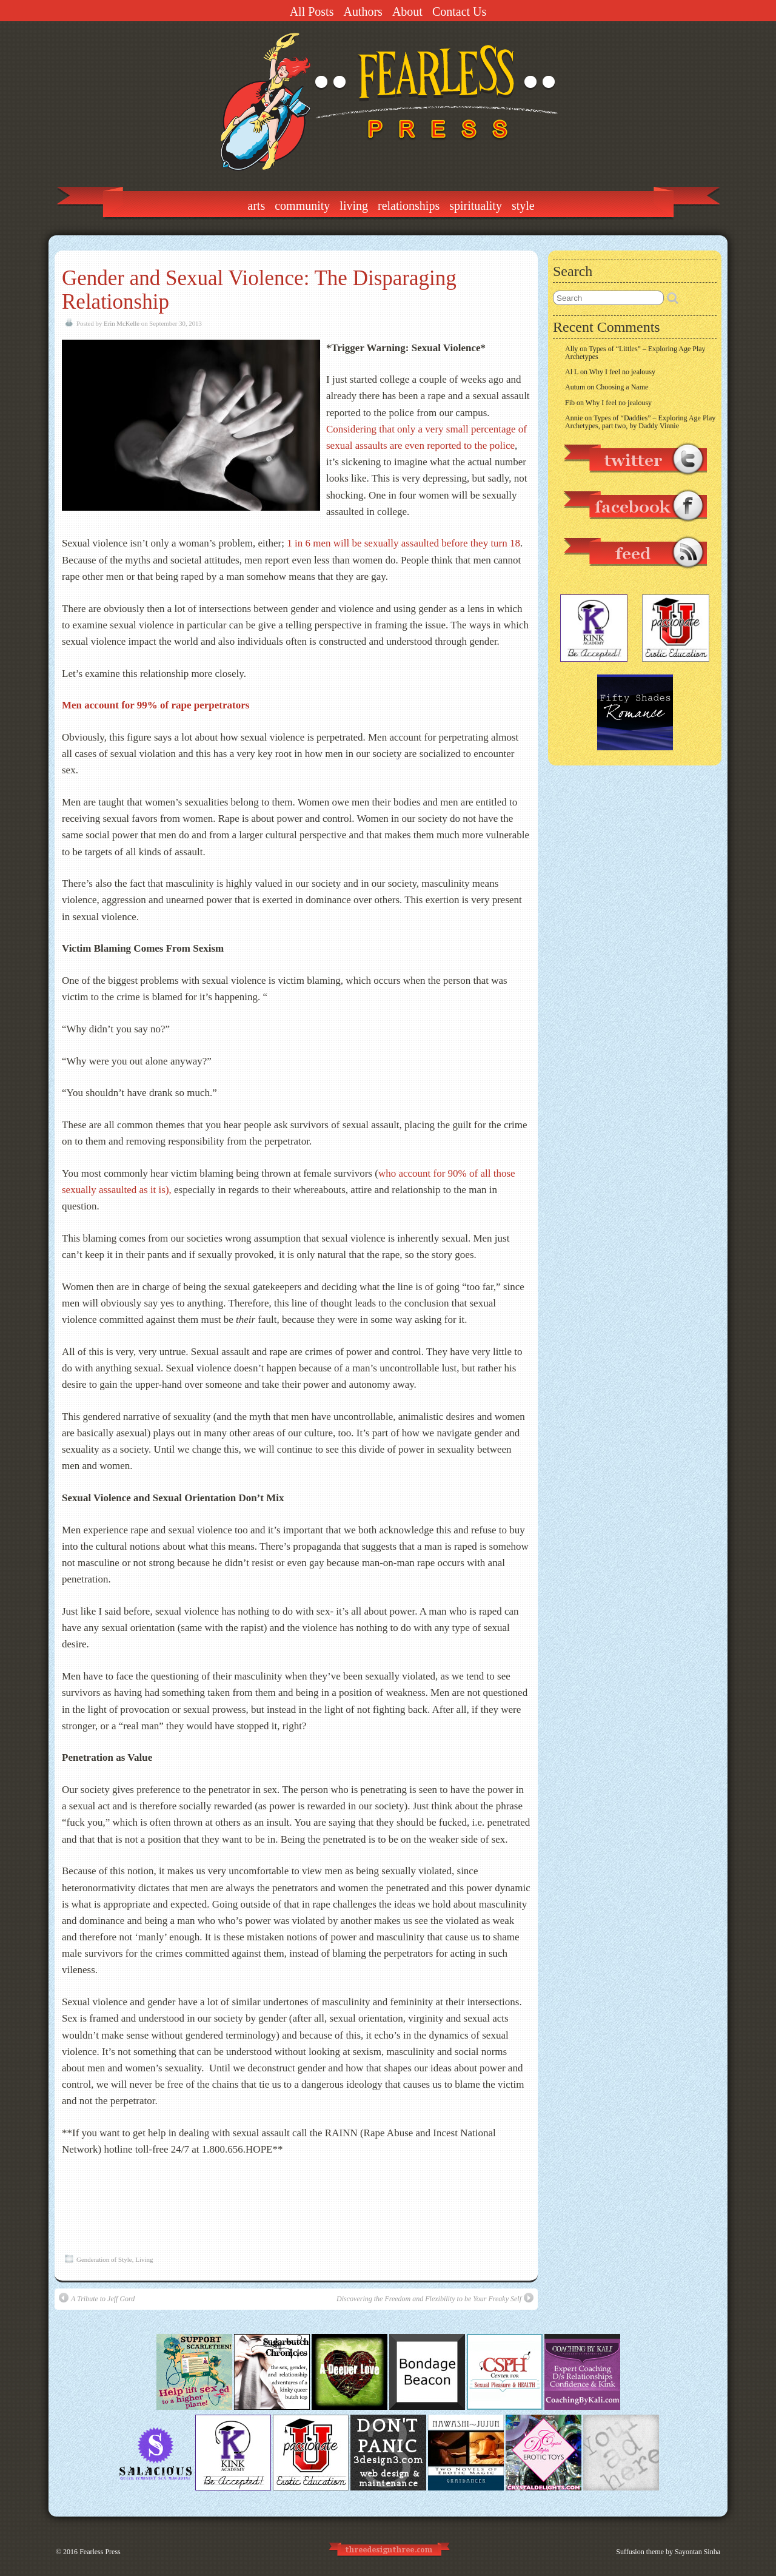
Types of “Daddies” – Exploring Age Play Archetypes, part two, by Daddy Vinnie (640, 422)
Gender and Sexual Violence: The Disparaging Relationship (259, 290)
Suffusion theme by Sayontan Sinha (668, 2551)
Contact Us (459, 11)
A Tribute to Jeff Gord (97, 2298)
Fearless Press (100, 2551)
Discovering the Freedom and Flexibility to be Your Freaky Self (435, 2298)
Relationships (409, 205)
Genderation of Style (104, 2259)
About (407, 11)
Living (354, 205)
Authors (362, 11)
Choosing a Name (622, 387)
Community (302, 205)
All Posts (312, 11)
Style (523, 205)
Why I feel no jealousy (622, 372)
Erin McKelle (121, 323)
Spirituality (475, 205)
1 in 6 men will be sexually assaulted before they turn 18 (403, 543)
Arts (256, 205)
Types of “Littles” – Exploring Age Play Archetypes (635, 353)
